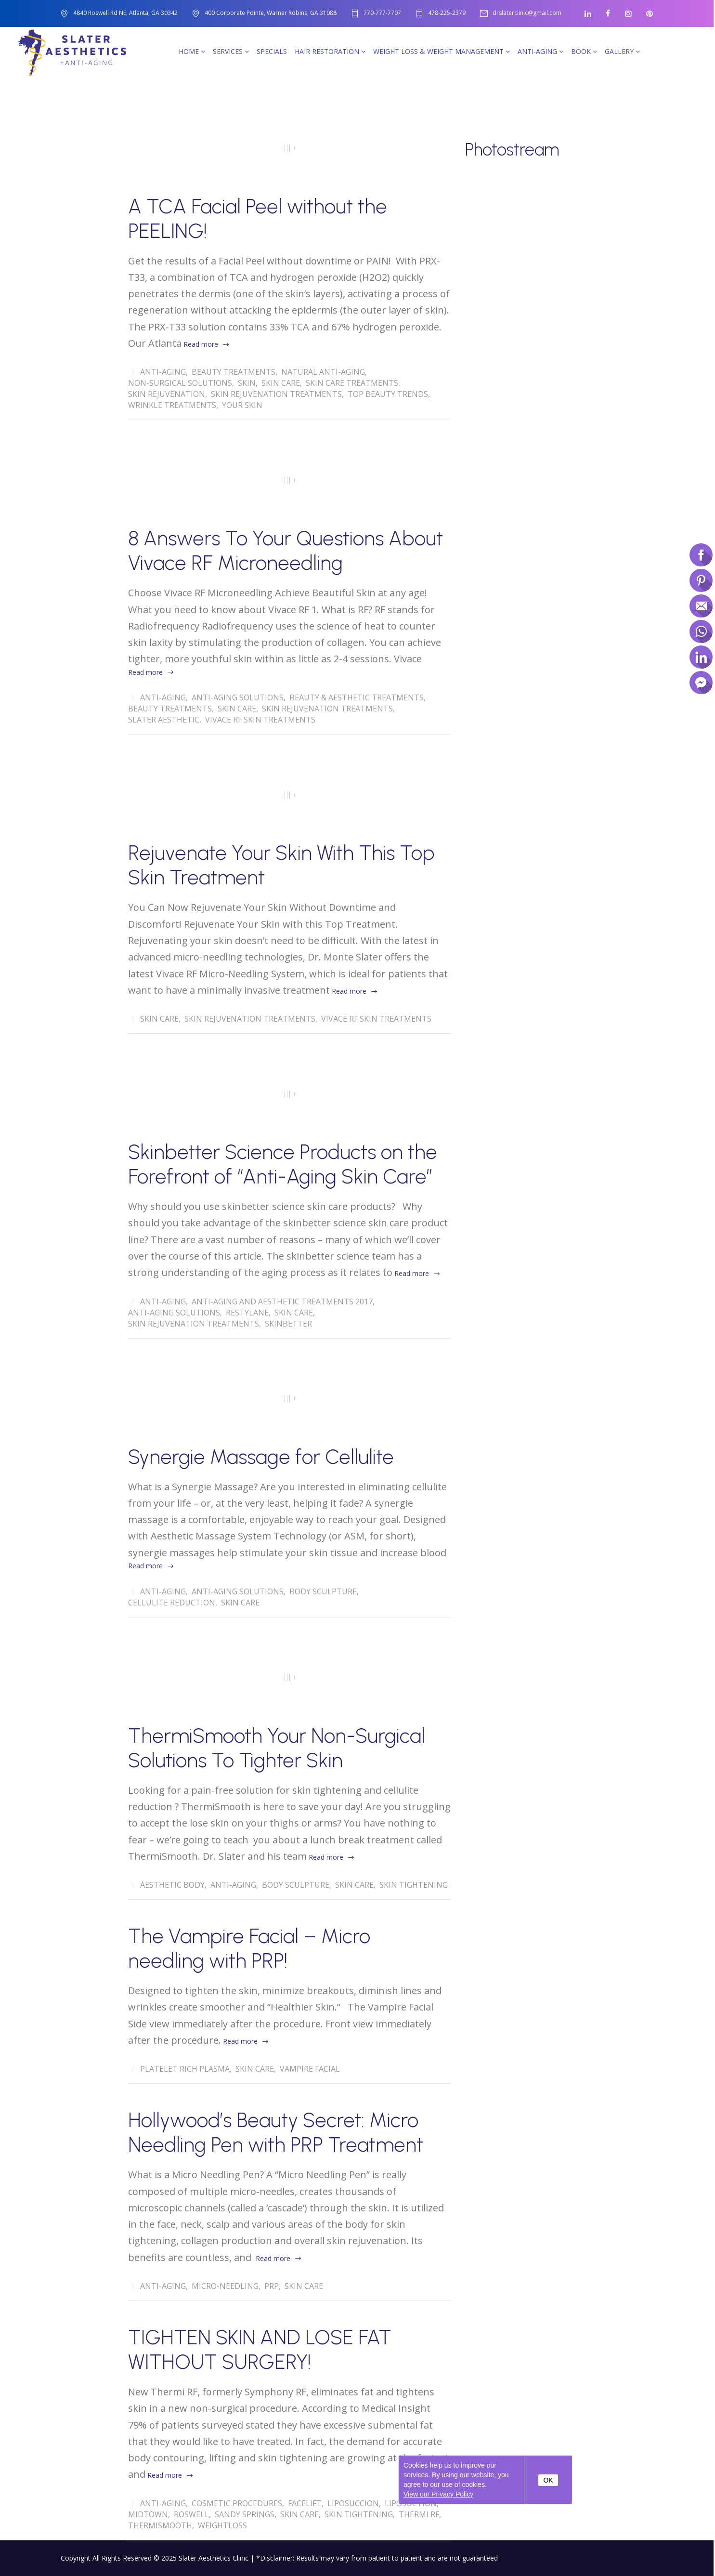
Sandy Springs (244, 2514)
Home (192, 51)
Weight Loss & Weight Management (441, 51)
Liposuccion (353, 2503)
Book (584, 51)
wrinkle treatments (172, 405)
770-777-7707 (382, 13)
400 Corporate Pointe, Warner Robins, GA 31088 (271, 13)
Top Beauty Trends (388, 394)
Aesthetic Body (172, 1884)
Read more (200, 344)
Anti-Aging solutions (238, 697)
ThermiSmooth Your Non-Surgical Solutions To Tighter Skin (276, 1748)
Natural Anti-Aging (323, 372)
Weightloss (222, 2525)
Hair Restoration (330, 51)
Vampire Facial (310, 2068)
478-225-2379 (447, 13)
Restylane (247, 1312)
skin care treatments (352, 383)
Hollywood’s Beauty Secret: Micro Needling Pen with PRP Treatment (275, 2132)
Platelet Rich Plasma (185, 2068)
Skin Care (280, 383)
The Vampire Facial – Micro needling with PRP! (249, 1948)
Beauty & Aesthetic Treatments (356, 697)
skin (247, 383)
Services (231, 51)
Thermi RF (419, 2514)
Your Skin (242, 405)
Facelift (305, 2503)
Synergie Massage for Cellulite (261, 1457)
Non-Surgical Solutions (180, 383)
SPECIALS (272, 51)
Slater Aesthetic (163, 719)
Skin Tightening (413, 1884)
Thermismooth (160, 2525)
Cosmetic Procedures (237, 2503)
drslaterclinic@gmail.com (527, 13)
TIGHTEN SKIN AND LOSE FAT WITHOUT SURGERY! (259, 2349)
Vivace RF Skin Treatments (260, 719)
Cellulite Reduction (171, 1602)
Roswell (191, 2514)
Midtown (148, 2514)
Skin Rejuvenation (166, 394)
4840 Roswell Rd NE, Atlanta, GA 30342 (125, 13)
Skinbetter (288, 1323)
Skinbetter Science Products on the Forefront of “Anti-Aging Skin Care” (282, 1164)
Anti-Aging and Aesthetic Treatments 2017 (282, 1301)
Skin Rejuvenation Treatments (276, 394)
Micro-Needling (225, 2286)
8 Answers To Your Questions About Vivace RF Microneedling (285, 550)
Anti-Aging (540, 51)
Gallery (622, 51)
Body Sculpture (323, 1591)
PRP (271, 2286)
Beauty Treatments (233, 372)
